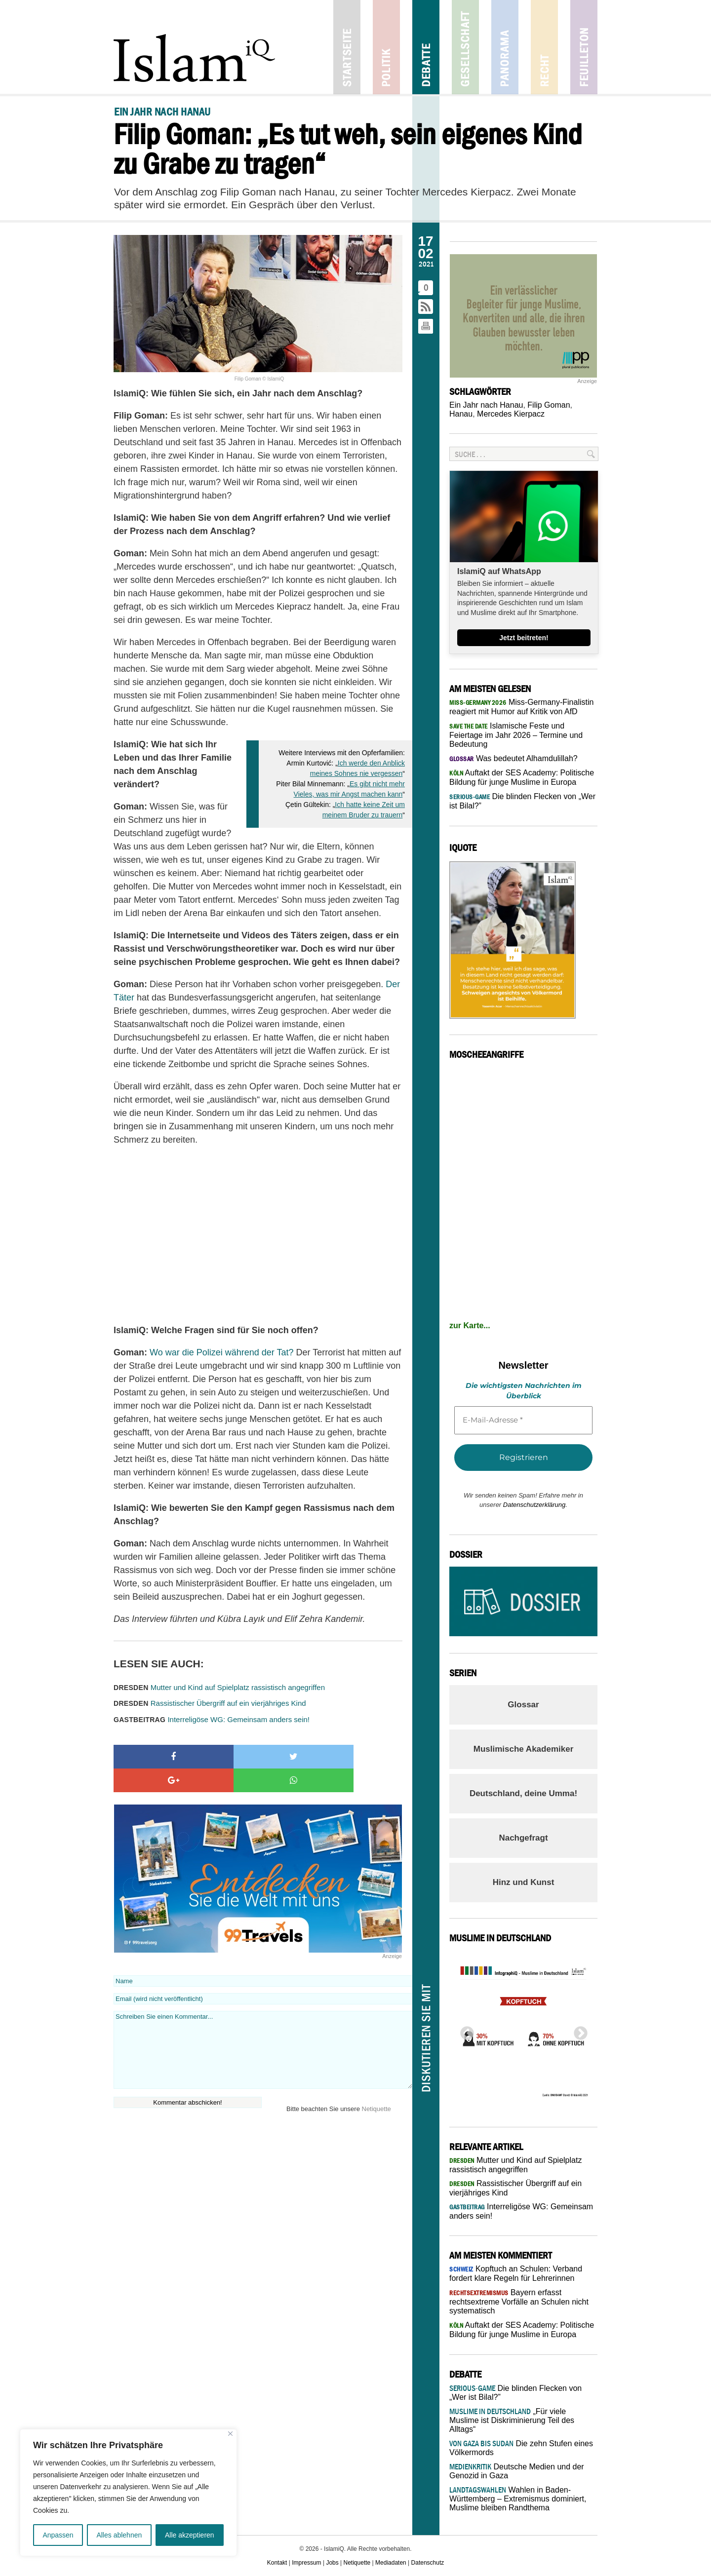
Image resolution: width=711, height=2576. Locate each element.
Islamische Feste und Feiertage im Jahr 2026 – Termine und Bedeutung (516, 735)
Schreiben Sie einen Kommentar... (263, 2026)
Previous (464, 2031)
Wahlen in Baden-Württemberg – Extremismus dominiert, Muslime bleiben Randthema (517, 2499)
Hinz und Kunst (523, 1882)
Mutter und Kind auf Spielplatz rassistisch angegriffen (219, 1687)
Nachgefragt (523, 1838)
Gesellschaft (465, 47)
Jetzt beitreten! (524, 638)
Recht (544, 47)
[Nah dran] (230, 2433)
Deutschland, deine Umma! (523, 1793)
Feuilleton (583, 47)
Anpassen (57, 2535)
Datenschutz (427, 2562)
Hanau (461, 414)
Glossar (523, 1704)
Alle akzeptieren (189, 2535)
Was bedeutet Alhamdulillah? (513, 758)
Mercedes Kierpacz (511, 414)
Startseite (346, 47)
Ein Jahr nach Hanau (486, 405)
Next (578, 2031)
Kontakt (277, 2562)
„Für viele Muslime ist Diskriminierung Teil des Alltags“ (511, 2420)
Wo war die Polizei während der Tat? (222, 1352)
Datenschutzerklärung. (535, 1504)
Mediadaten (390, 2562)
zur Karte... (469, 1325)
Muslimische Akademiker (524, 1749)
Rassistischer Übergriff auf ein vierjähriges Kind (210, 1703)
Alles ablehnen (119, 2535)
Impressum (306, 2562)
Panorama (504, 47)
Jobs (332, 2562)
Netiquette (376, 2085)
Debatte (425, 47)
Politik (386, 47)
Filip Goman (548, 405)
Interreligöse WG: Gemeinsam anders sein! (212, 1719)
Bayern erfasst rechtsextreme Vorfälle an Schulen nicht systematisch (519, 2301)
